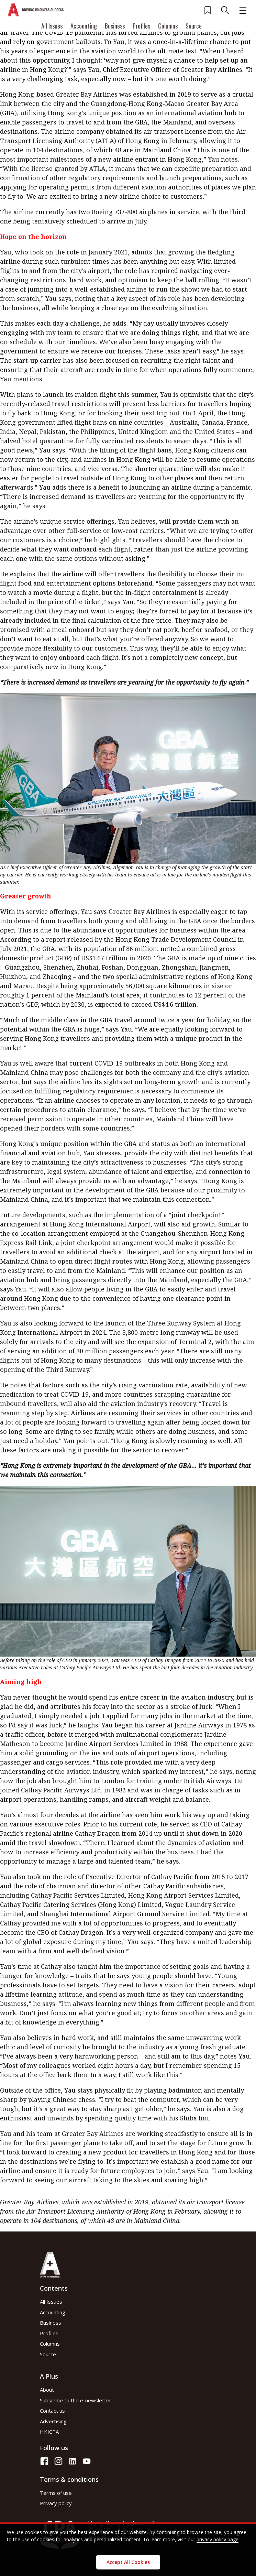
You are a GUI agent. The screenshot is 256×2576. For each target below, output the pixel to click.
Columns (168, 25)
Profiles (141, 25)
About (47, 2389)
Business (115, 25)
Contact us (52, 2410)
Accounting (83, 25)
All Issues (52, 25)
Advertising (53, 2421)
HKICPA (49, 2431)
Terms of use (56, 2492)
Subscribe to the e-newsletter (75, 2400)
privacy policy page (217, 2539)
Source (194, 25)
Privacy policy (56, 2503)
